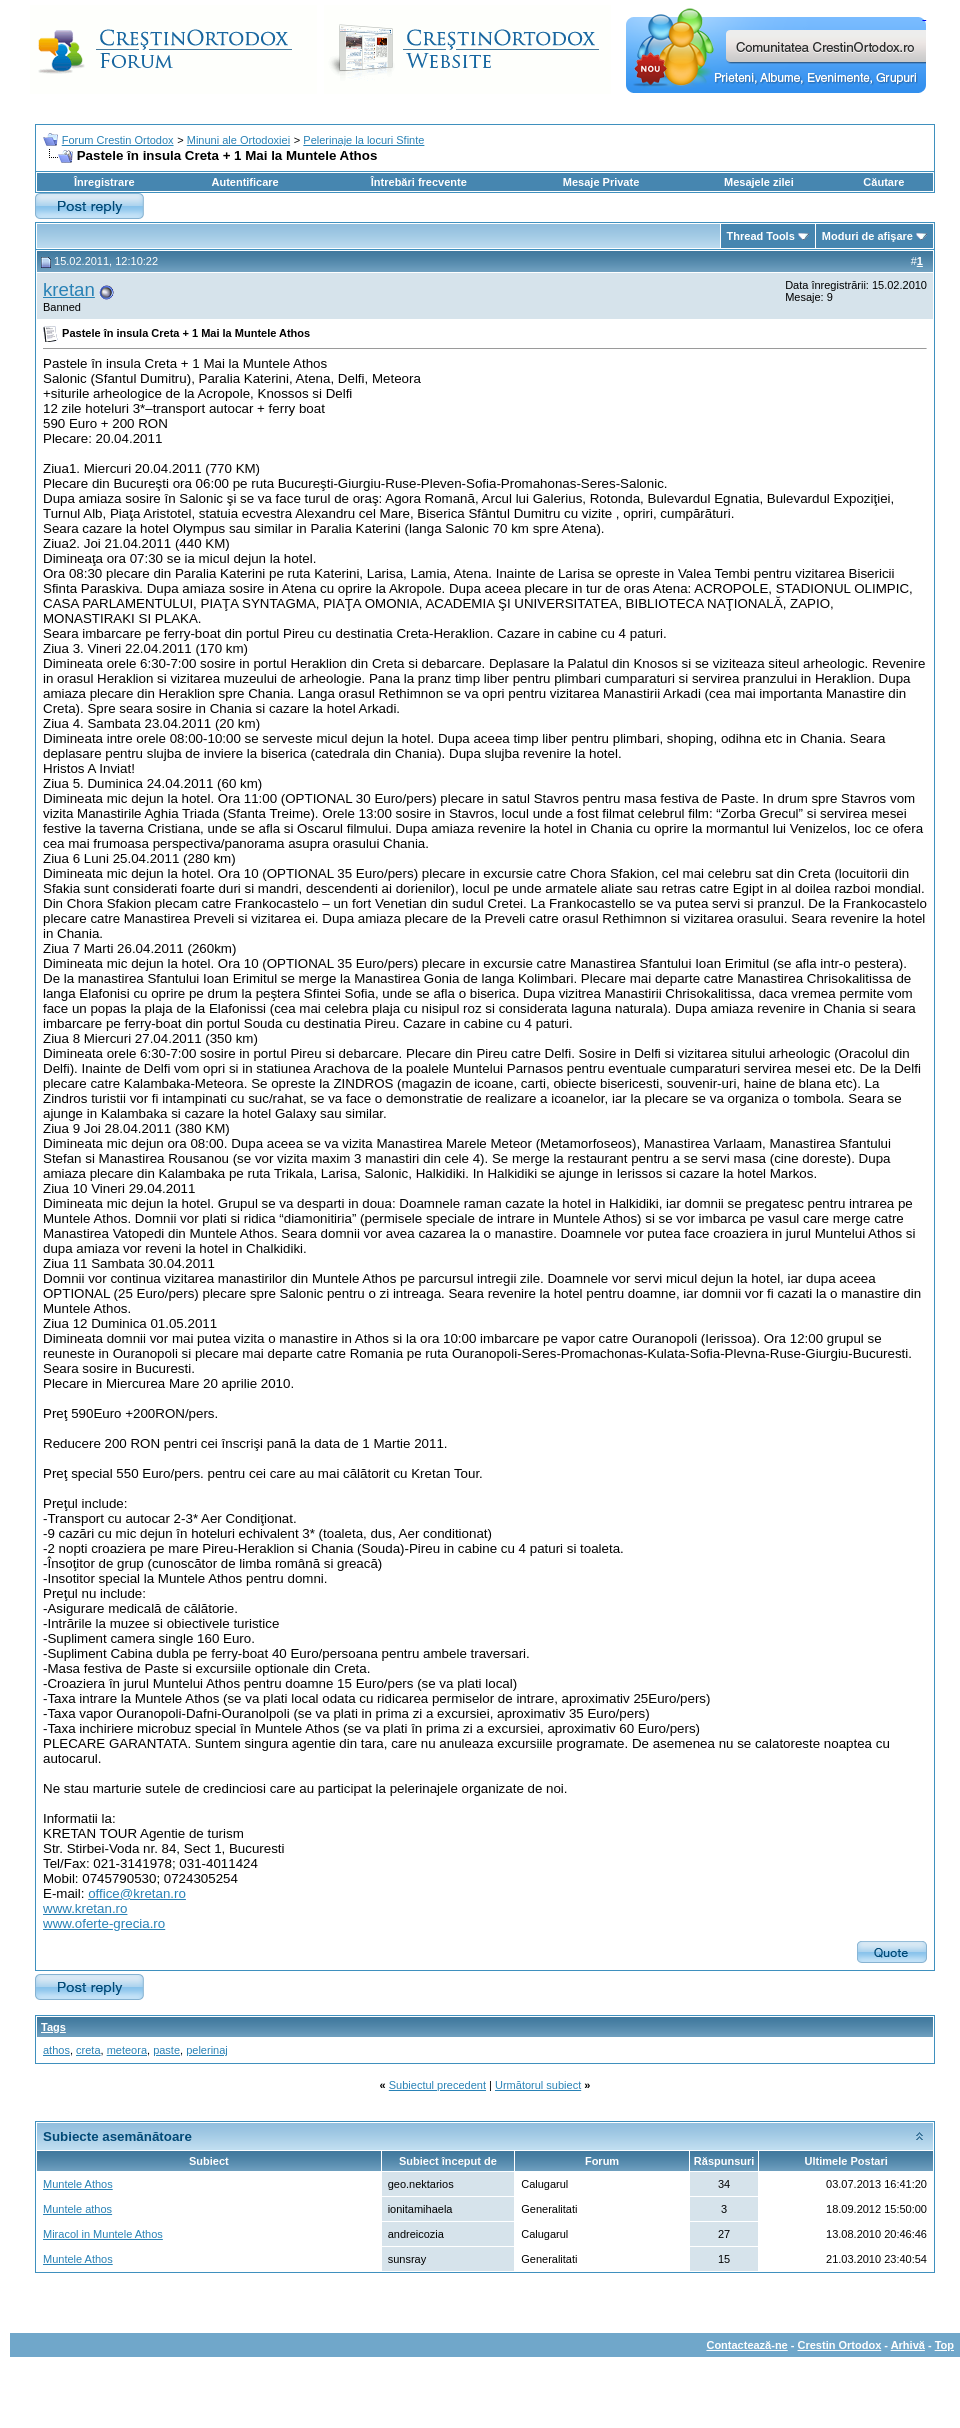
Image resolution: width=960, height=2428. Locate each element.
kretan (69, 289)
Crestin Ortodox (840, 2345)
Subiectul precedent (437, 2085)
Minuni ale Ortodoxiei (238, 140)
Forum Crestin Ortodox (118, 140)
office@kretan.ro (137, 1893)
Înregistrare (104, 182)
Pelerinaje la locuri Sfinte (363, 140)
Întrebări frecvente (419, 182)
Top (944, 2345)
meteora (127, 2050)
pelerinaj (207, 2050)
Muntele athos (77, 2209)
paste (166, 2050)
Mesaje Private (601, 182)
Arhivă (908, 2345)
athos (56, 2050)
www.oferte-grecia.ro (104, 1923)
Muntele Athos (78, 2184)
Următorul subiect (538, 2085)
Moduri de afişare (867, 236)
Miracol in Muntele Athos (103, 2234)
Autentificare (244, 182)
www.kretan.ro (85, 1908)
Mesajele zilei (759, 182)
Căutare (883, 182)
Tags (53, 2027)
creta (88, 2050)
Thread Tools (761, 236)
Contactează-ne (746, 2345)
